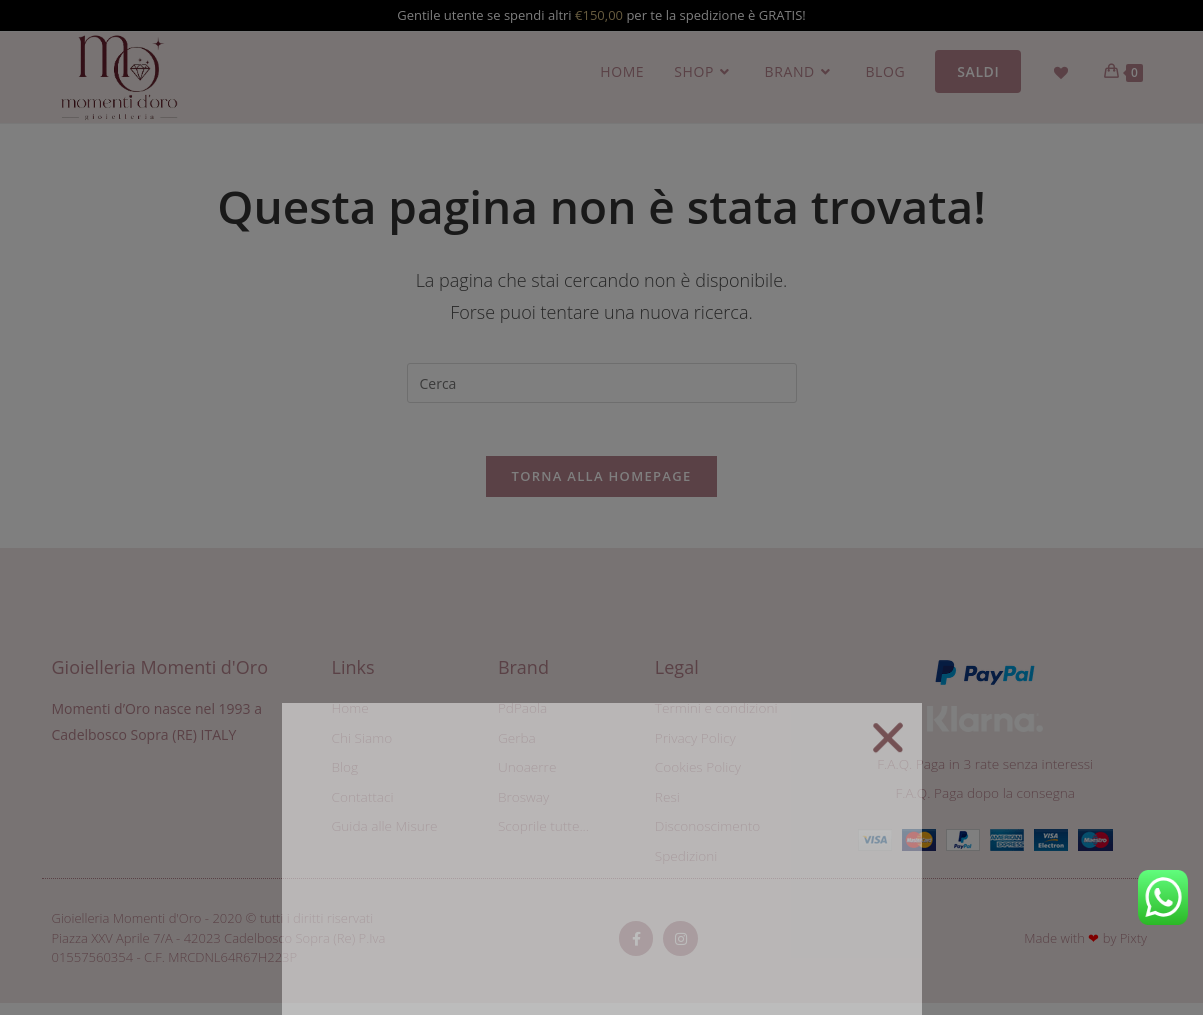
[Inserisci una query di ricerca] (602, 383)
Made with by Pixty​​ (1085, 950)
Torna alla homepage (602, 484)
